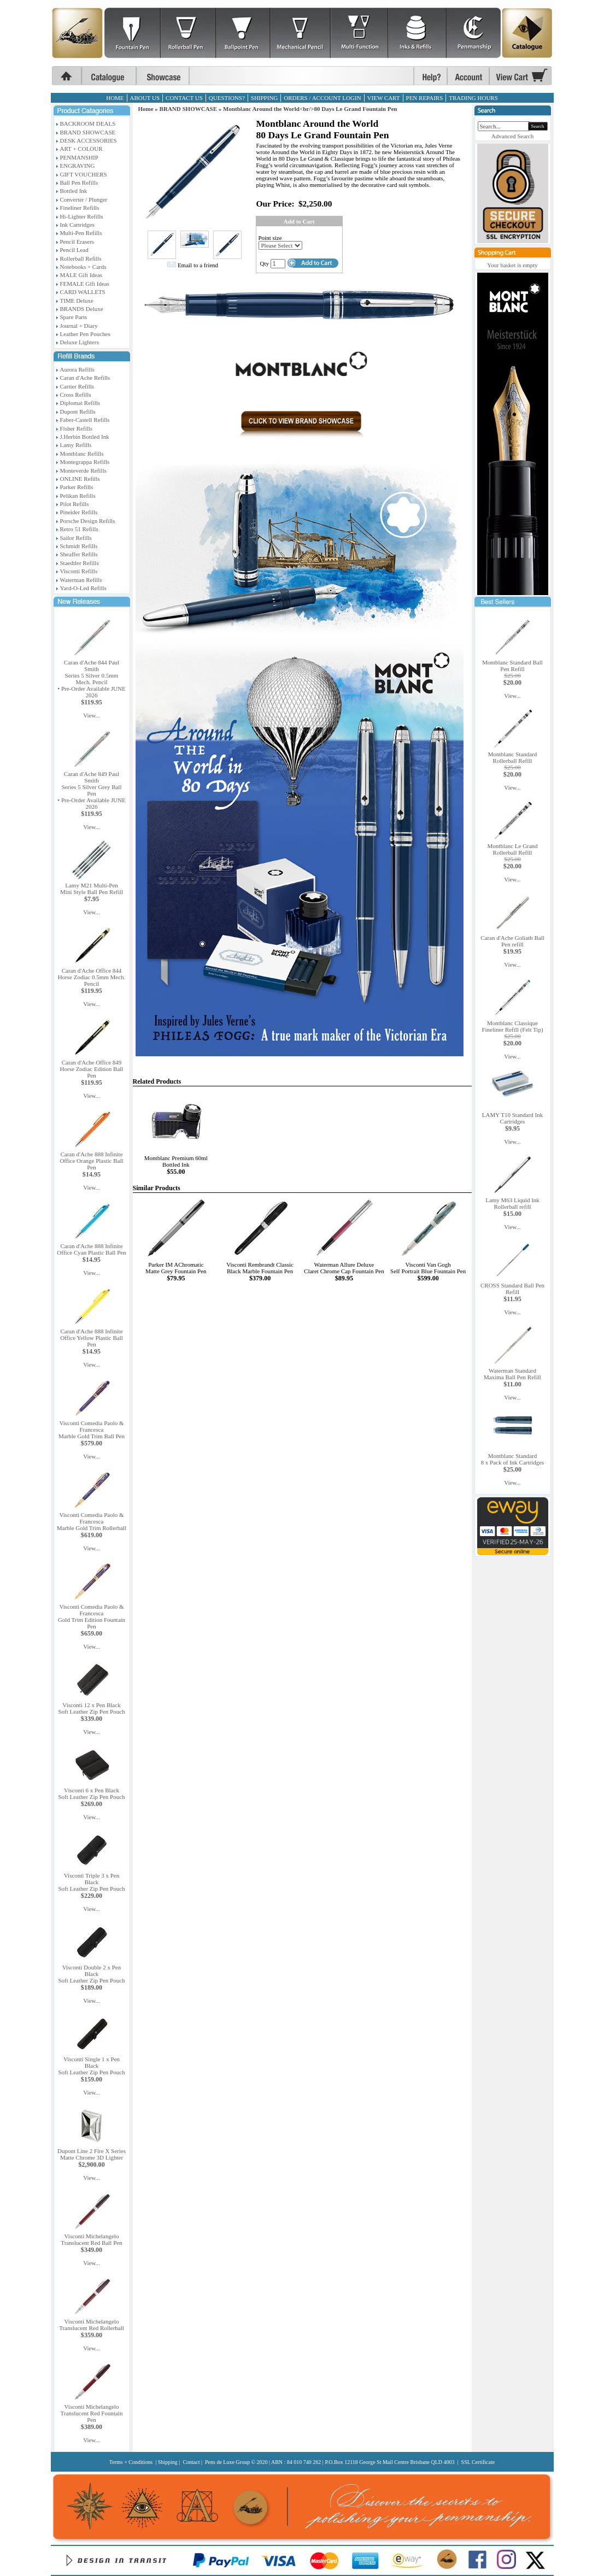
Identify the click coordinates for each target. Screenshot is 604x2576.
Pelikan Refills (78, 495)
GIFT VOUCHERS (83, 174)
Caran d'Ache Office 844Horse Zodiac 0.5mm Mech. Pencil (92, 977)
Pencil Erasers (77, 241)
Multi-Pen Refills (81, 233)
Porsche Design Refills (87, 520)
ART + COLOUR (81, 148)
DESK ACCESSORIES (88, 140)
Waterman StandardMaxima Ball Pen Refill (512, 1373)
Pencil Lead (74, 249)
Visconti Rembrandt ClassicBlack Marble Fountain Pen (260, 1267)
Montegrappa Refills (85, 461)
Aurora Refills (77, 369)
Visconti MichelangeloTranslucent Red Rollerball (91, 2324)
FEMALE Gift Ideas (84, 283)
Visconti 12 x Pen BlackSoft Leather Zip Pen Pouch (91, 1708)
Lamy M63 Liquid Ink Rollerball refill (512, 1203)
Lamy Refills (76, 445)
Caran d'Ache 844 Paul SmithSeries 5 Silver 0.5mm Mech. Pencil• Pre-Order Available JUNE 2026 (91, 678)
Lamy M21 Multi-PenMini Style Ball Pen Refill (91, 888)
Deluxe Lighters (79, 342)
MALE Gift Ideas (81, 275)
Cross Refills (75, 394)
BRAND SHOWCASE (88, 132)
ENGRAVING (77, 165)
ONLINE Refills (80, 478)
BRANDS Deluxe (81, 308)
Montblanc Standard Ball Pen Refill (512, 665)
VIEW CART (383, 98)
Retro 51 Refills (79, 529)
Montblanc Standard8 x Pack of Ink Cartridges (512, 1459)
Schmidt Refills (79, 546)
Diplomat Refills (80, 402)
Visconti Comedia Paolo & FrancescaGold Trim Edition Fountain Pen (91, 1616)
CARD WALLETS (82, 292)
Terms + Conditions (131, 2462)
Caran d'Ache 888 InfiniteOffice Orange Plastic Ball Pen (91, 1161)
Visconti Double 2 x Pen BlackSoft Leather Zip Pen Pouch (91, 1974)
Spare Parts (73, 317)
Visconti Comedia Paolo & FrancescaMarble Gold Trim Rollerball (91, 1521)
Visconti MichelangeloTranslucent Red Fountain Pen (92, 2413)
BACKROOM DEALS (88, 123)
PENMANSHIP (79, 157)
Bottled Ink (73, 190)
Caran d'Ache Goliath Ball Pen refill (512, 941)
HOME (115, 98)
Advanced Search (512, 136)
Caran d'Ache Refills (85, 377)
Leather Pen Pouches (85, 334)
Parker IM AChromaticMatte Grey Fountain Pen (176, 1267)
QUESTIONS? (227, 98)
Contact (191, 2462)
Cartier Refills (77, 386)
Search (537, 126)
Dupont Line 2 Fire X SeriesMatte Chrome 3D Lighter (91, 2154)
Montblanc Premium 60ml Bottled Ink (176, 1161)
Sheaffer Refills (79, 554)
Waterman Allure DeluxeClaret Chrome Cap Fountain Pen (344, 1267)
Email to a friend (198, 265)
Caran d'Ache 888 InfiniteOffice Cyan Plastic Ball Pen (91, 1249)
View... (91, 715)
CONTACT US (184, 98)
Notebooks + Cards (83, 266)
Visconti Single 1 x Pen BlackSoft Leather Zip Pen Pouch (91, 2065)
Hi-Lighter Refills (81, 216)
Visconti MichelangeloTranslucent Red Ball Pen (91, 2239)
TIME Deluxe (76, 300)
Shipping (168, 2462)
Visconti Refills (79, 571)
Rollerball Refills (81, 258)
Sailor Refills (76, 537)
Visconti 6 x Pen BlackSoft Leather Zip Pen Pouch (91, 1793)
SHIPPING (264, 98)
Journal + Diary (79, 325)
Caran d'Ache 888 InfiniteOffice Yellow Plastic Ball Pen (91, 1338)
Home (146, 108)
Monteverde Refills (83, 470)
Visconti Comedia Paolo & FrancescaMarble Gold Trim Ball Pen (91, 1429)
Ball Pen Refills (79, 182)
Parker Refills (76, 487)
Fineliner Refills (79, 207)
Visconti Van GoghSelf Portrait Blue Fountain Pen (428, 1267)
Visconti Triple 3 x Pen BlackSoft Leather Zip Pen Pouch (91, 1882)
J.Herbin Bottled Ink (84, 436)
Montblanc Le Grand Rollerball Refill (512, 849)
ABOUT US (145, 98)
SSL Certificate (478, 2462)
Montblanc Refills (82, 453)
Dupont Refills (78, 411)
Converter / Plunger (84, 199)
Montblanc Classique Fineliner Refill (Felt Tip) (512, 1026)
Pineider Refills (79, 512)
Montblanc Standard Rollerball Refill (512, 757)
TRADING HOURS (473, 98)
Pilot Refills (74, 504)
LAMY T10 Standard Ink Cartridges (512, 1118)
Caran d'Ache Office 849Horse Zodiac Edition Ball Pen (92, 1069)
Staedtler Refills (79, 563)
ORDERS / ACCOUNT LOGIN (322, 98)
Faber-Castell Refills (85, 419)
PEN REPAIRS (424, 98)
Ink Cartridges (77, 224)
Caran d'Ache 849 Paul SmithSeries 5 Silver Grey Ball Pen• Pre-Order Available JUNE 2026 (91, 790)
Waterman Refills (81, 580)
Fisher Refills (76, 428)
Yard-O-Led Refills (83, 588)
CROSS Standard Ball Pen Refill (512, 1288)
